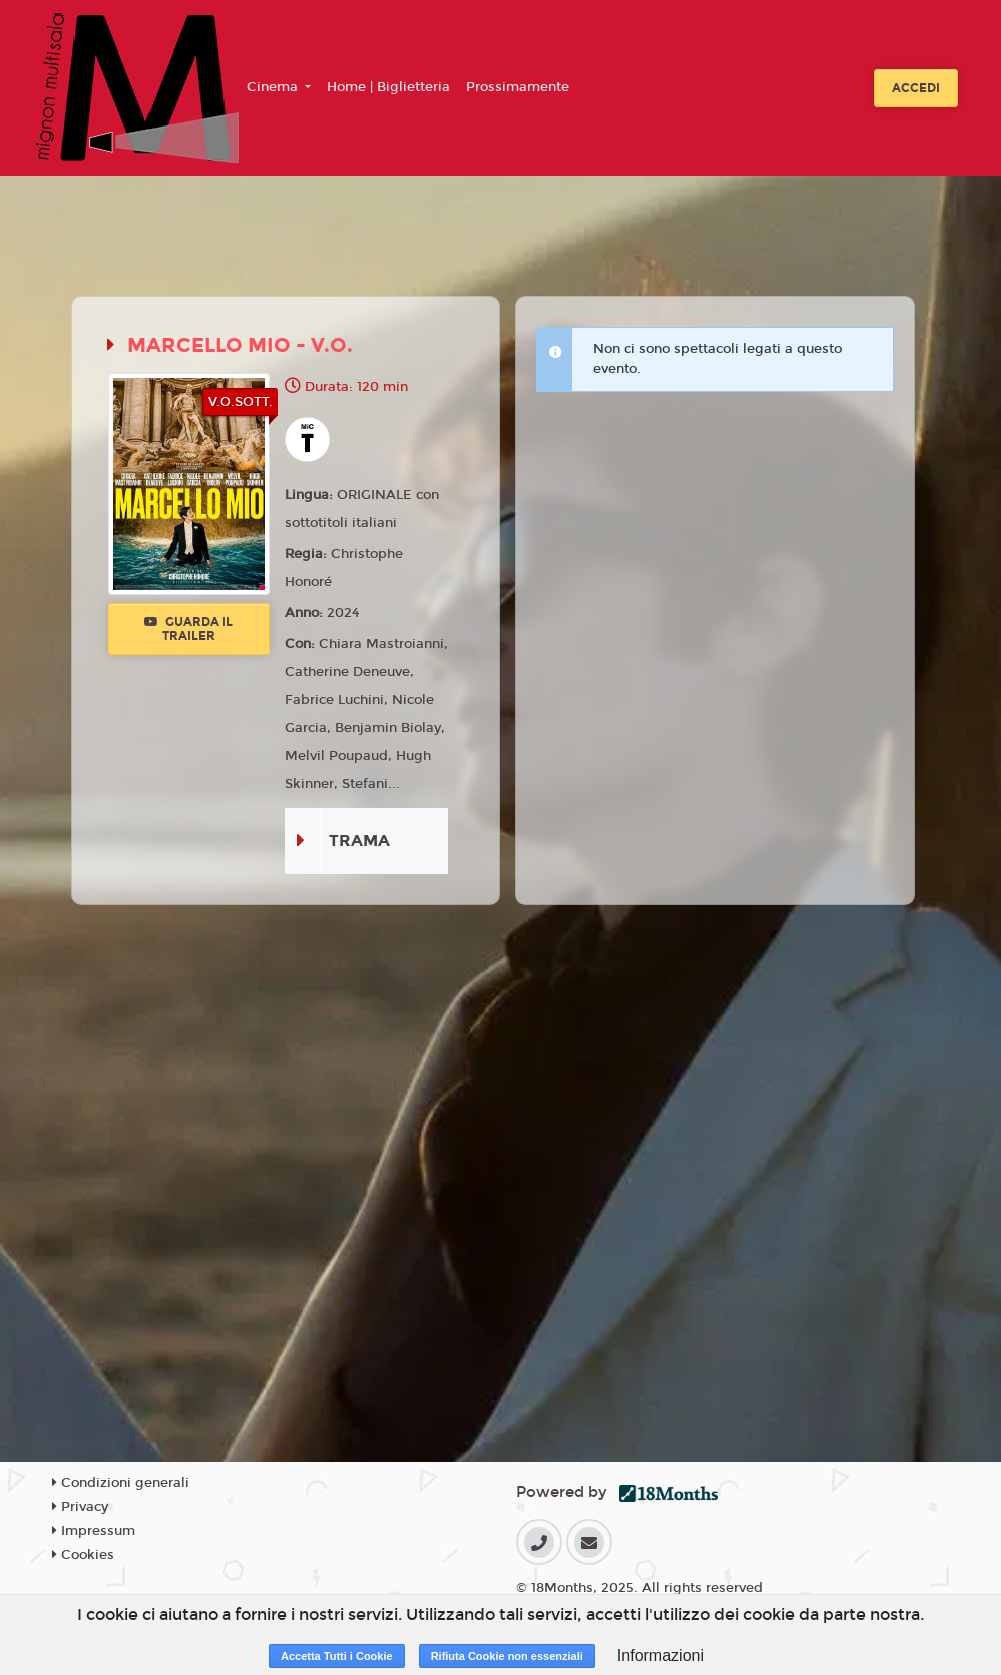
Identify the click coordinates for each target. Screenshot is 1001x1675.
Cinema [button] (274, 87)
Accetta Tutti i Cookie (337, 1656)
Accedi (916, 88)
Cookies (83, 1555)
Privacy (80, 1507)
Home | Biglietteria (388, 87)
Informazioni (660, 1655)
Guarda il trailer (188, 629)
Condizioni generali (120, 1483)
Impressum (93, 1531)
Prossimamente (517, 87)
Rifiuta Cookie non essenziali (507, 1656)
